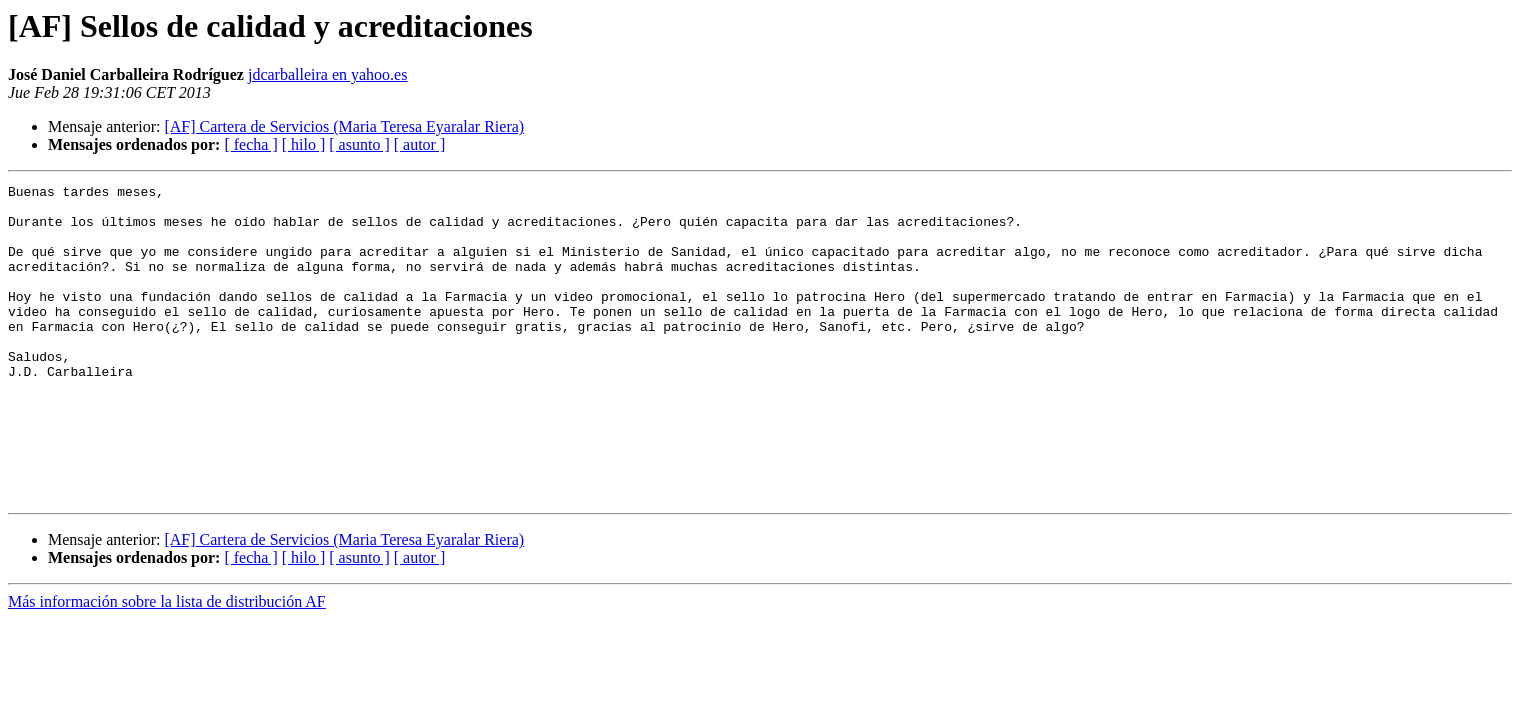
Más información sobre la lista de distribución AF (167, 664)
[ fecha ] (250, 144)
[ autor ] (420, 144)
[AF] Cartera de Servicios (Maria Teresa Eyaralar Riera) (344, 126)
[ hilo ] (304, 144)
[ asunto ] (359, 144)
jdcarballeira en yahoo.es (327, 74)
